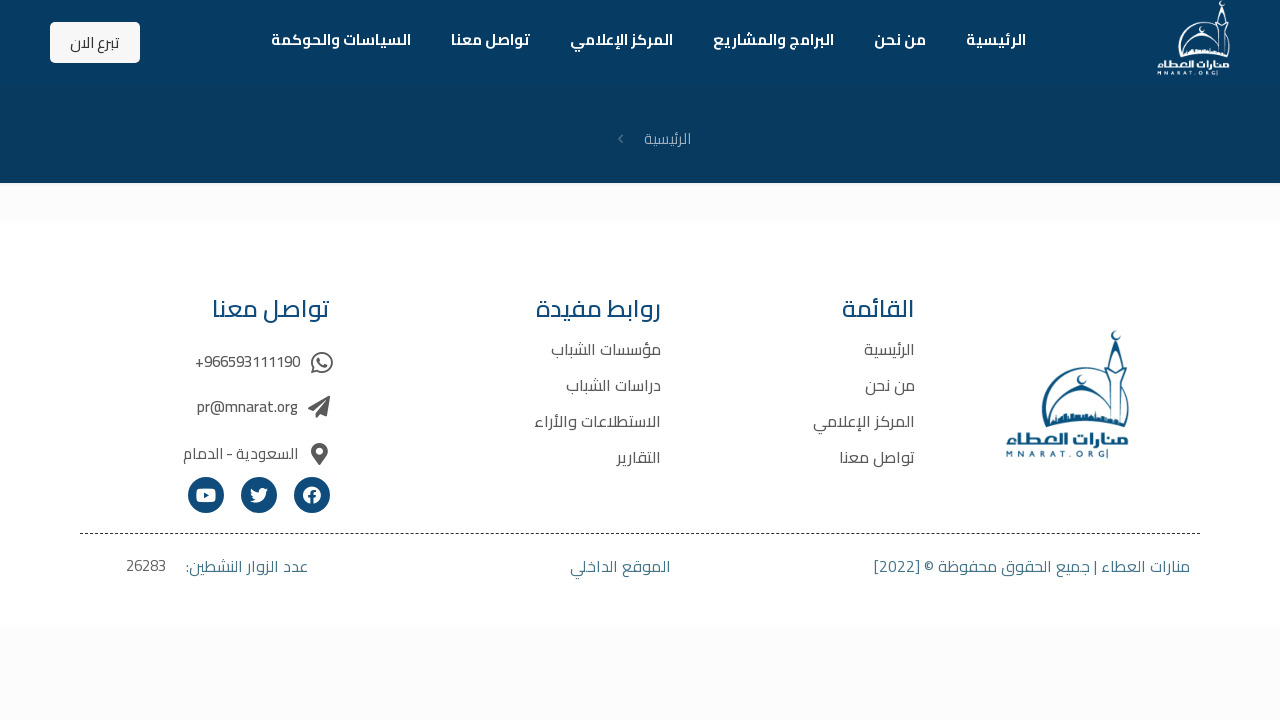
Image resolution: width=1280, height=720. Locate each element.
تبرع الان (95, 42)
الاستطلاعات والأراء (597, 421)
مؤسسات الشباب (606, 349)
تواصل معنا (877, 457)
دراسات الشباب (613, 385)
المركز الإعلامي (864, 421)
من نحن (890, 385)
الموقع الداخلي (620, 566)
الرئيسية (667, 138)
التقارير (639, 457)
